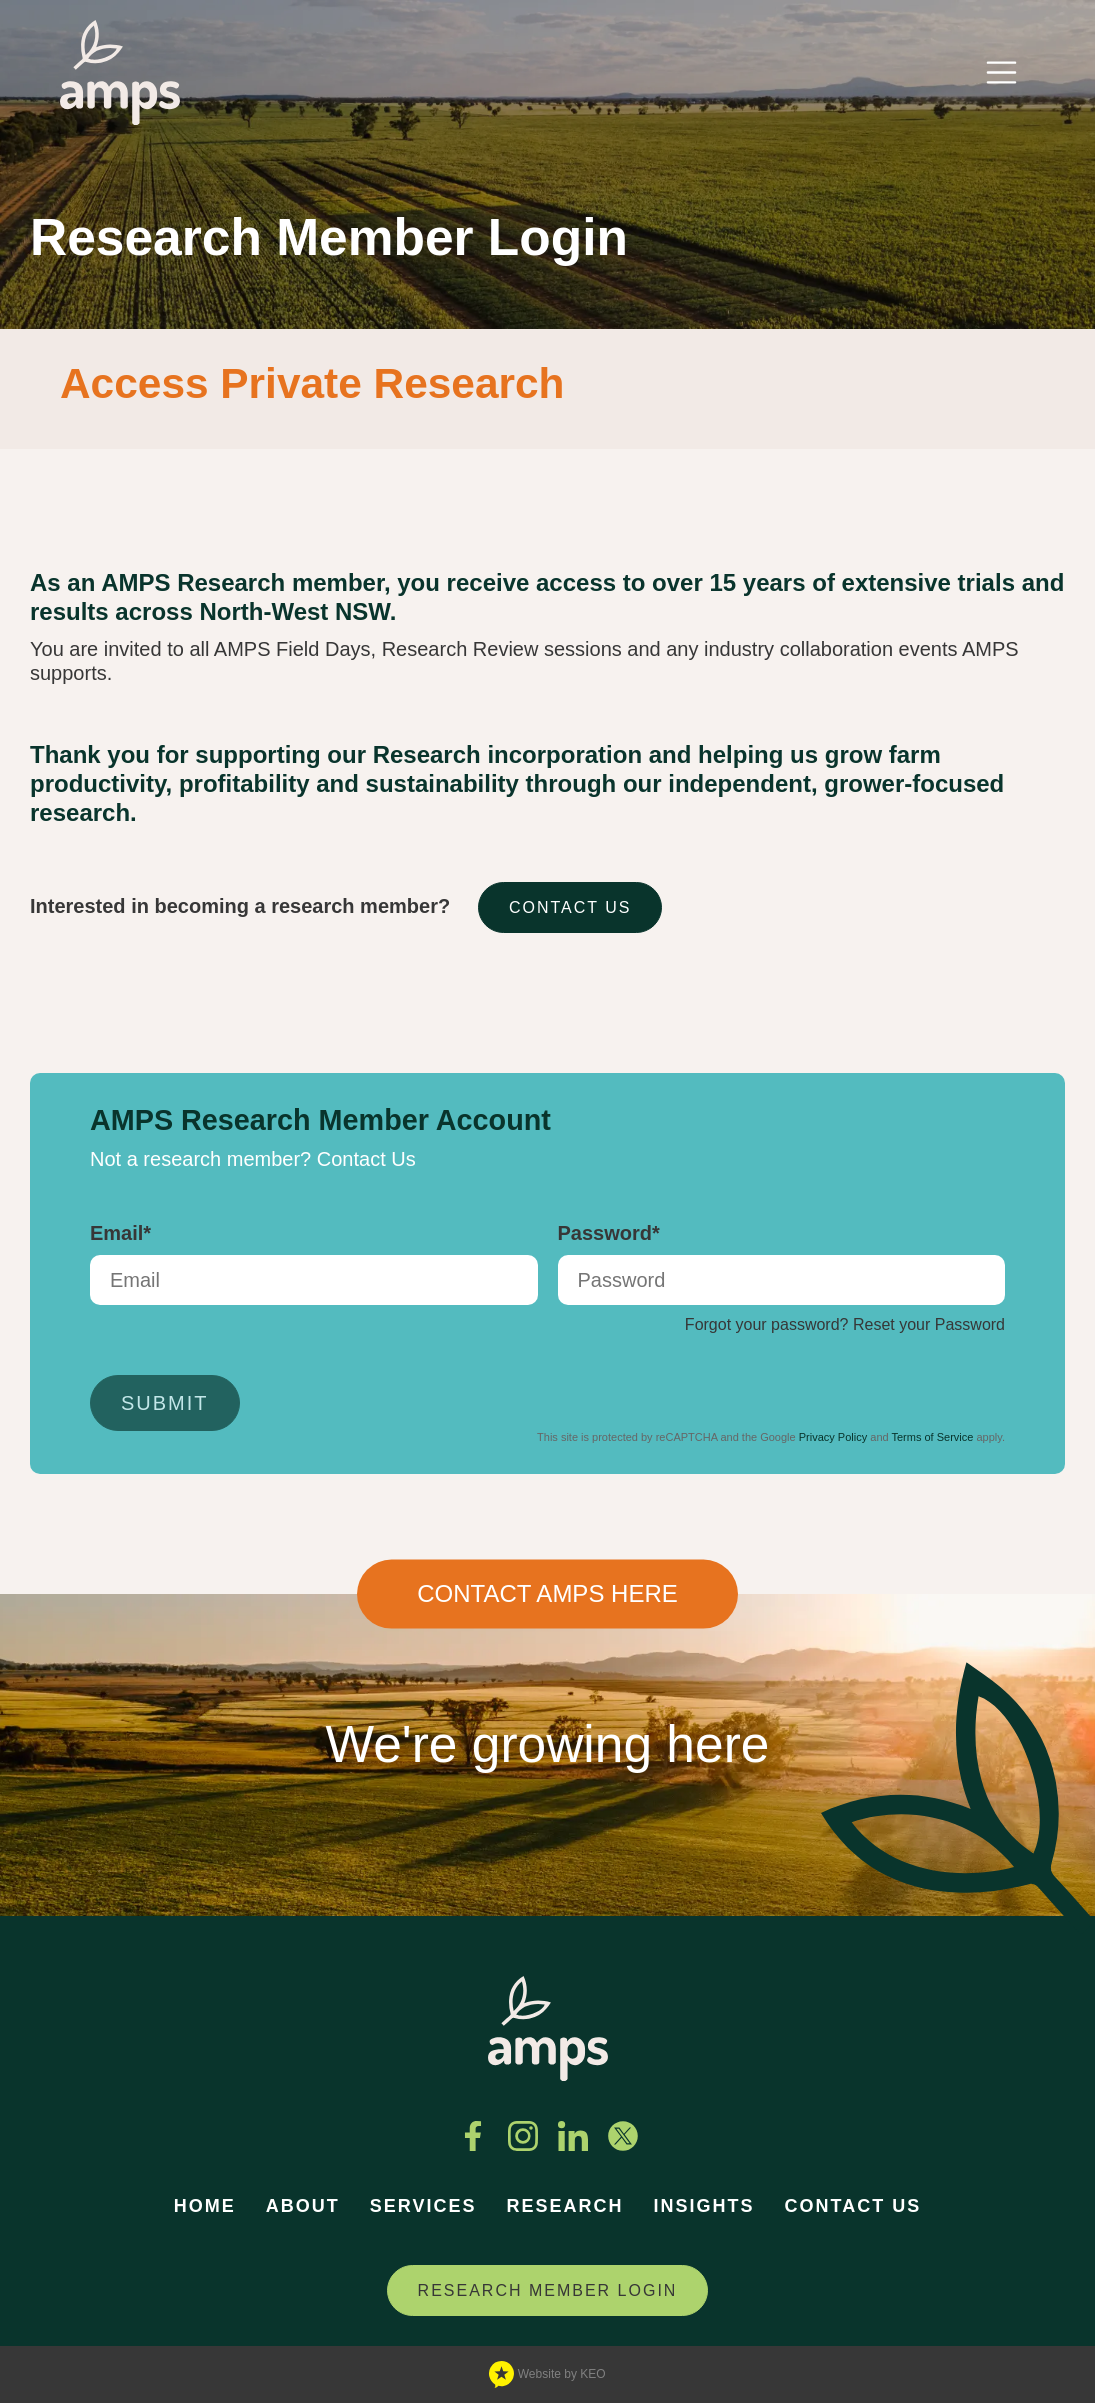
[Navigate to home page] (120, 72)
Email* (120, 1233)
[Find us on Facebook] (473, 2136)
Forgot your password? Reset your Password (845, 1324)
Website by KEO (547, 2374)
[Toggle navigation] (1002, 72)
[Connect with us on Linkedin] (573, 2136)
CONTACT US (570, 907)
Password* (609, 1233)
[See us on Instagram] (523, 2136)
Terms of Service (932, 1437)
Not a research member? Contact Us (253, 1159)
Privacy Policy (833, 1437)
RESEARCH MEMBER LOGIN (548, 2290)
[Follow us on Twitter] (623, 2136)
